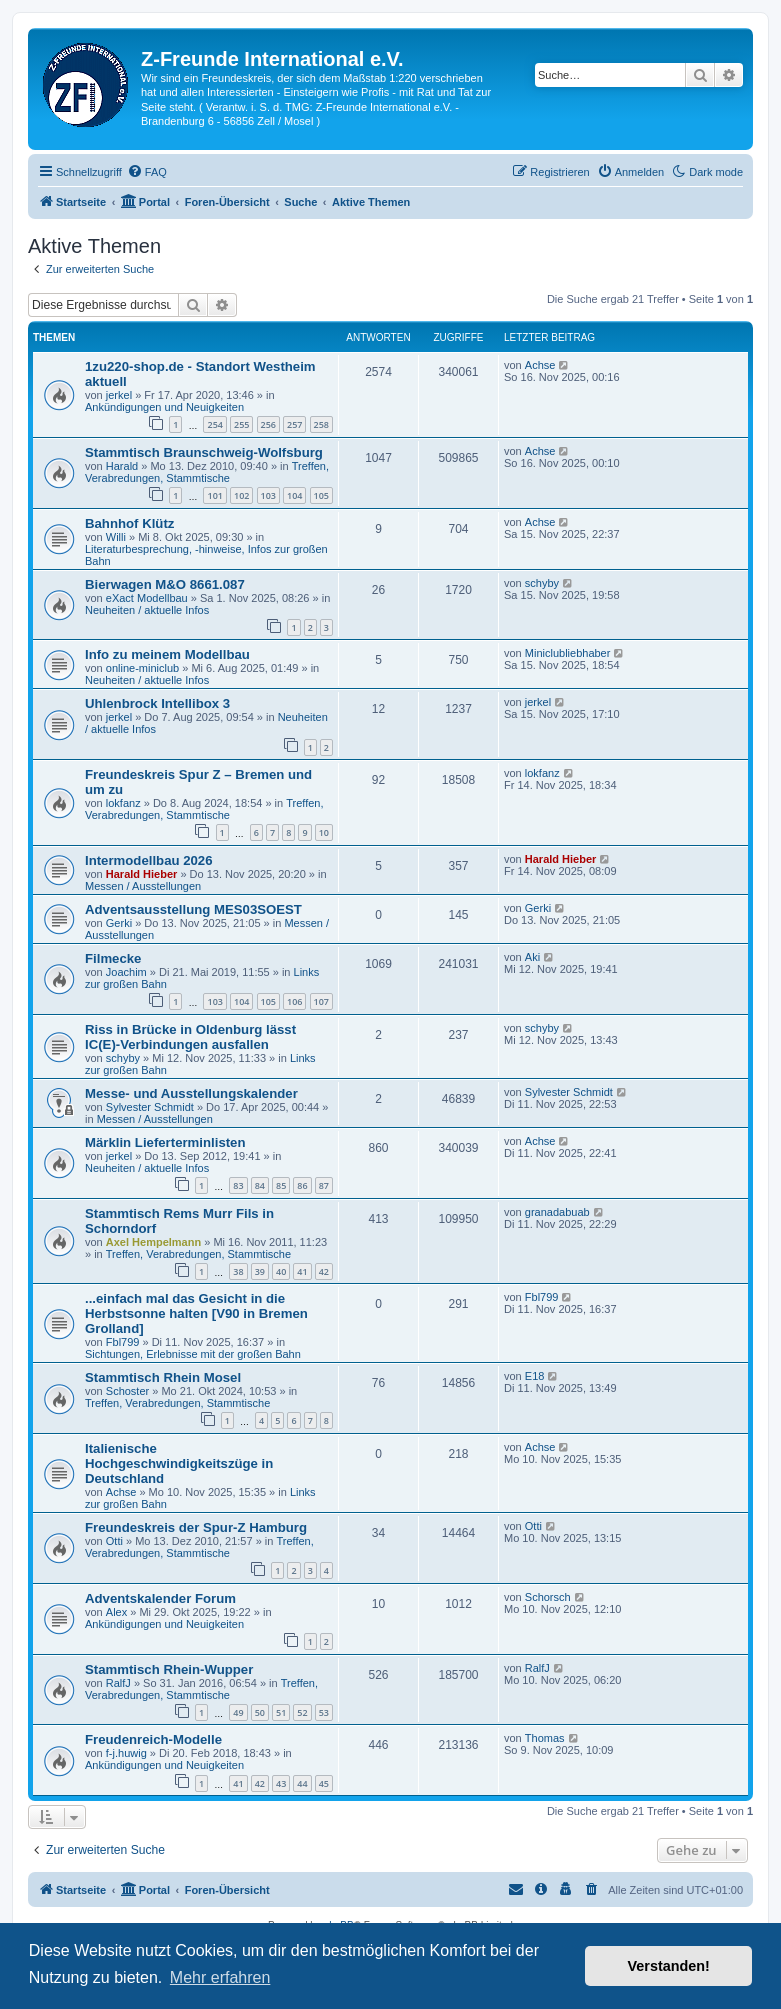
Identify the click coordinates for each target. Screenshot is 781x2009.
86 (302, 1185)
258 (321, 424)
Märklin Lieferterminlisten (165, 1142)
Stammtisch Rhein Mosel (163, 1377)
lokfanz (123, 803)
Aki (532, 957)
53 (324, 1712)
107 (321, 1001)
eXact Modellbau (147, 598)
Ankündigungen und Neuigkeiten (164, 407)
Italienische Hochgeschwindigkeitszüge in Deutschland (179, 1463)
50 (260, 1712)
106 (294, 1001)
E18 (535, 1376)
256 (268, 424)
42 (324, 1271)
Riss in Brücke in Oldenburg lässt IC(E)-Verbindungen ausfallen (190, 1037)
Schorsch (548, 1597)
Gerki (119, 923)
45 (324, 1783)
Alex (116, 1612)
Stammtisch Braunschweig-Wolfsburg (204, 452)
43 (281, 1783)
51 (281, 1712)
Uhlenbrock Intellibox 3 (157, 703)
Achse (540, 365)
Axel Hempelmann (153, 1242)
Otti (114, 1541)
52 (302, 1712)
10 (324, 832)
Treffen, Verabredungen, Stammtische (207, 472)
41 (302, 1271)
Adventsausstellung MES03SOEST (193, 909)
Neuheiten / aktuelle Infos (147, 610)
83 (238, 1185)
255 (241, 424)
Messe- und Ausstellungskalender (191, 1093)
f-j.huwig (126, 1753)
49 (238, 1712)
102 (241, 495)
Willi (116, 537)
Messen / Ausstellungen (143, 886)
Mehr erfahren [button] (220, 1977)
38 (238, 1271)
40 (281, 1271)
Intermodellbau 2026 (149, 860)
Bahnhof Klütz (129, 523)
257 (294, 424)
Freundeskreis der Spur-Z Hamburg (196, 1527)
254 (214, 424)
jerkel (119, 395)
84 (260, 1185)
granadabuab (557, 1212)
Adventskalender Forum (160, 1598)
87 (324, 1185)
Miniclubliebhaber (568, 653)
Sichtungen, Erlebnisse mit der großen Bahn (193, 1354)
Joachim (126, 972)
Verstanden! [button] (669, 1966)
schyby (542, 583)
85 (281, 1185)
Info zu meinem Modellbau (167, 654)
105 (321, 495)
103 (268, 495)
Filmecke (113, 958)
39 (260, 1271)
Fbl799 (123, 1342)
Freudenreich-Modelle (153, 1739)
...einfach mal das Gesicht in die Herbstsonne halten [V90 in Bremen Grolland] (196, 1313)
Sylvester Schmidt (150, 1107)
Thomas (545, 1738)
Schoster (127, 1391)
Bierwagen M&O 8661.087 (165, 584)
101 (214, 495)
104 (294, 495)
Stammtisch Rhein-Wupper (169, 1669)
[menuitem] (147, 172)
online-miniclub (142, 668)
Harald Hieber (142, 874)
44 (302, 1783)
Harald (122, 466)
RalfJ (118, 1683)
